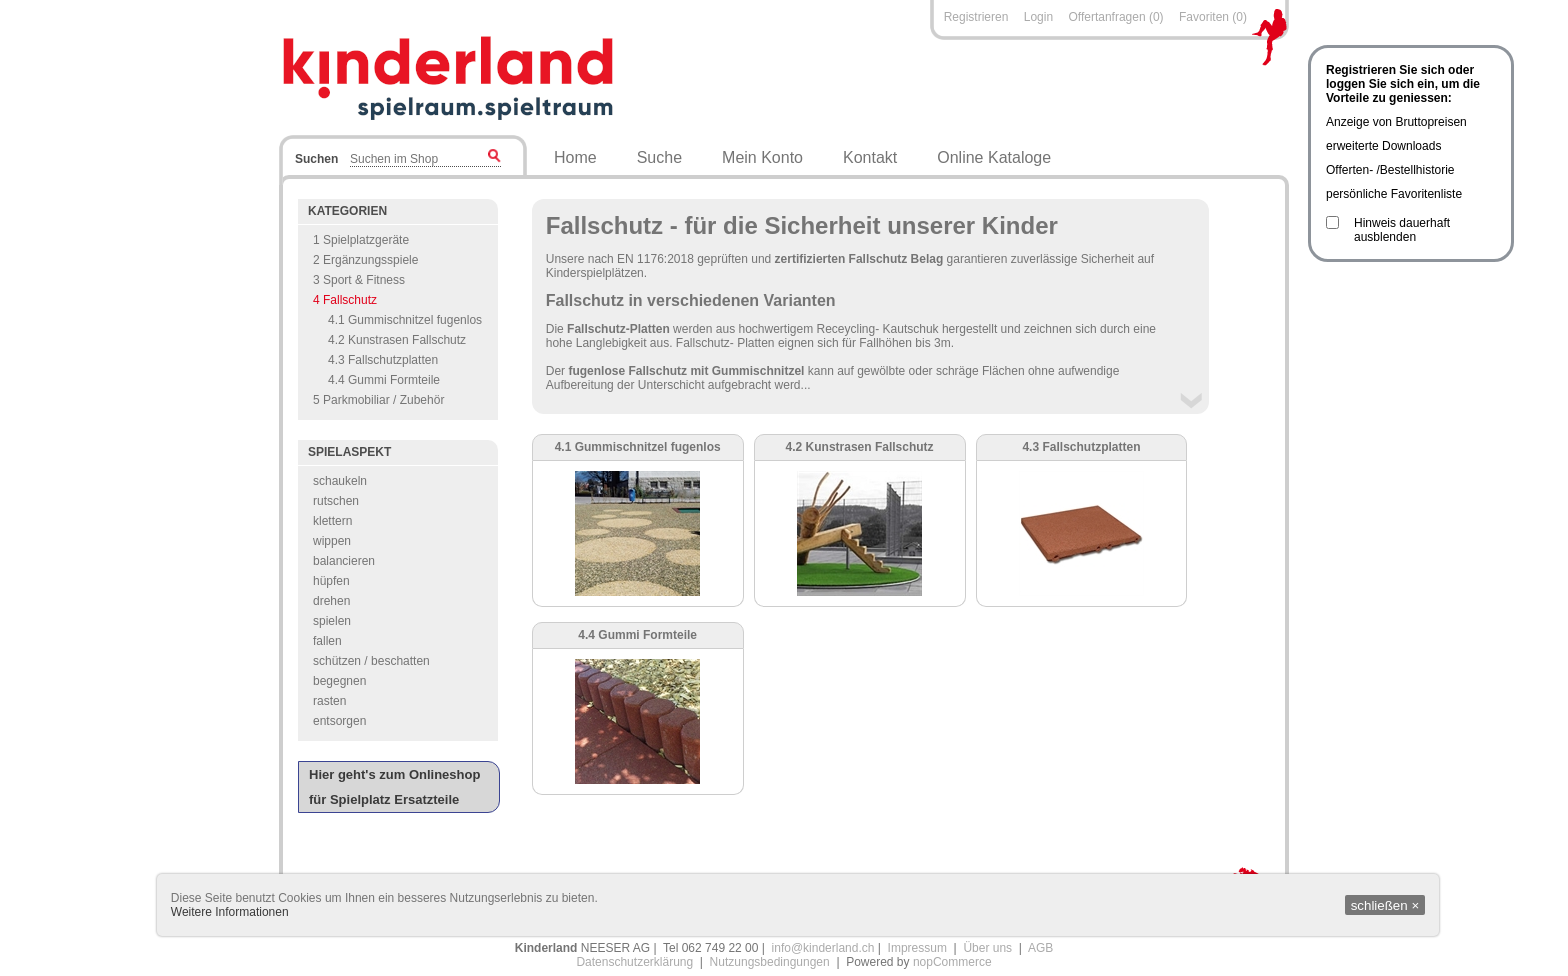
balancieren (344, 561)
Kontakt (870, 157)
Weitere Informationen (230, 912)
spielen (332, 621)
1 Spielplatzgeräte (361, 240)
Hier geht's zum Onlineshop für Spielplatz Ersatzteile (394, 787)
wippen (332, 541)
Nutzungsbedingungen (770, 962)
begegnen (339, 681)
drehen (331, 601)
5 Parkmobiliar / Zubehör (378, 400)
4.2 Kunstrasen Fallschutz (397, 340)
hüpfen (331, 581)
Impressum (917, 948)
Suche (659, 157)
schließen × (1385, 905)
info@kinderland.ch (823, 948)
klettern (332, 521)
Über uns (987, 948)
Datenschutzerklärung (634, 962)
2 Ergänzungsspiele (365, 260)
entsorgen (339, 721)
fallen (327, 641)
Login (1038, 17)
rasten (329, 701)
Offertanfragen (1108, 17)
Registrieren (976, 17)
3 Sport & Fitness (359, 280)
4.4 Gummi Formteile (384, 380)
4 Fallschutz (345, 300)
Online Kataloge (994, 157)
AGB (1040, 948)
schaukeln (340, 481)
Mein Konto (762, 157)
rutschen (336, 501)
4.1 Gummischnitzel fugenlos (405, 320)
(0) (1156, 17)
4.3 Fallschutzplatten (383, 360)
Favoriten (1204, 17)
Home (575, 157)
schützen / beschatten (371, 661)
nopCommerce (952, 962)
